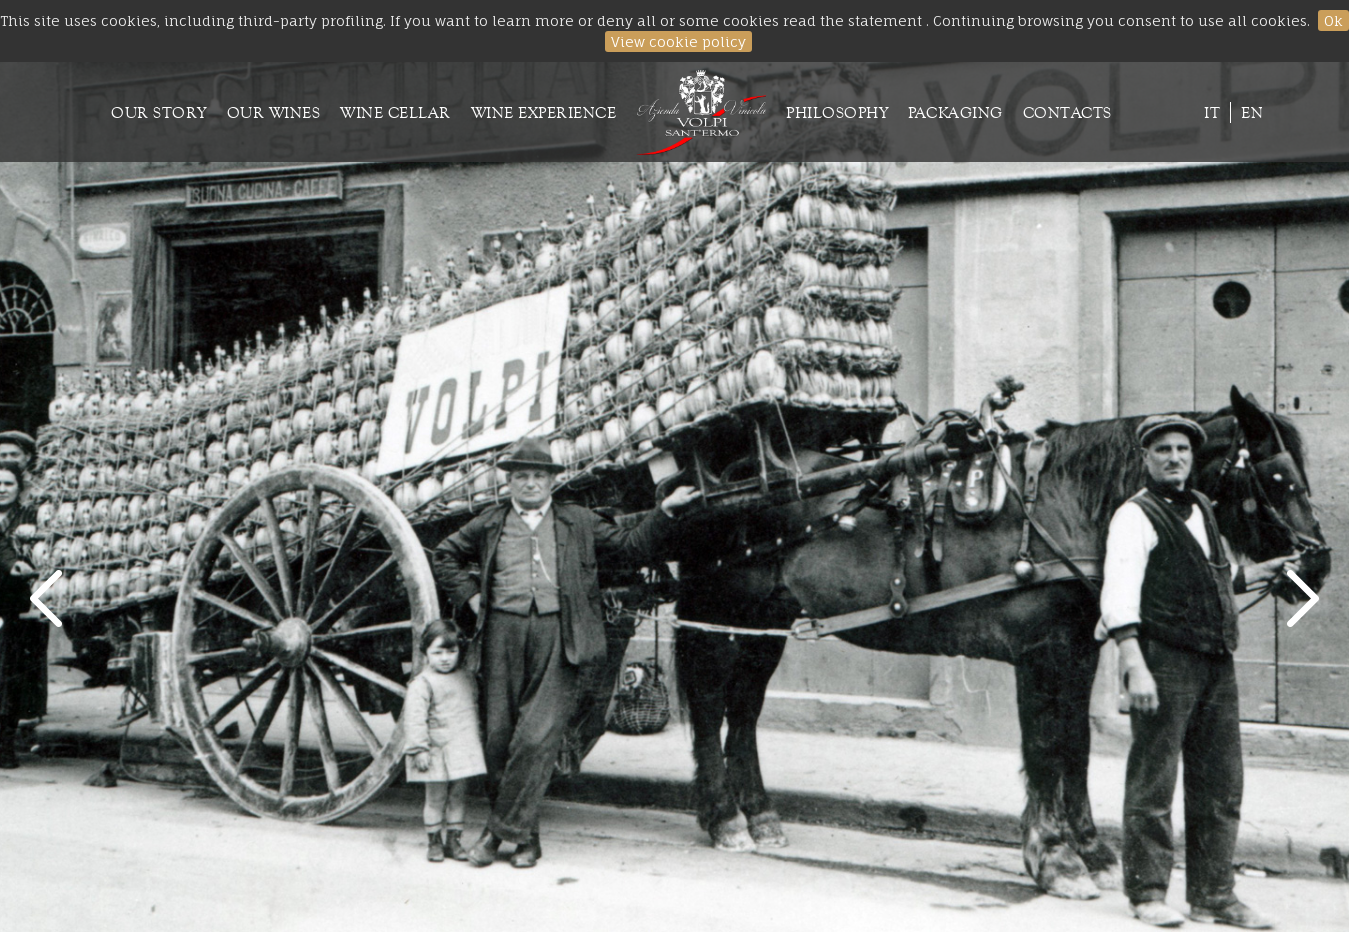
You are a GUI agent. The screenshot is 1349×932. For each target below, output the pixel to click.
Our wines (274, 112)
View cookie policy (678, 41)
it (1212, 112)
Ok (1333, 20)
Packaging (955, 112)
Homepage (701, 112)
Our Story (159, 112)
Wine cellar (395, 112)
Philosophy (837, 112)
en (1252, 112)
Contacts (1067, 112)
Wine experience (544, 112)
